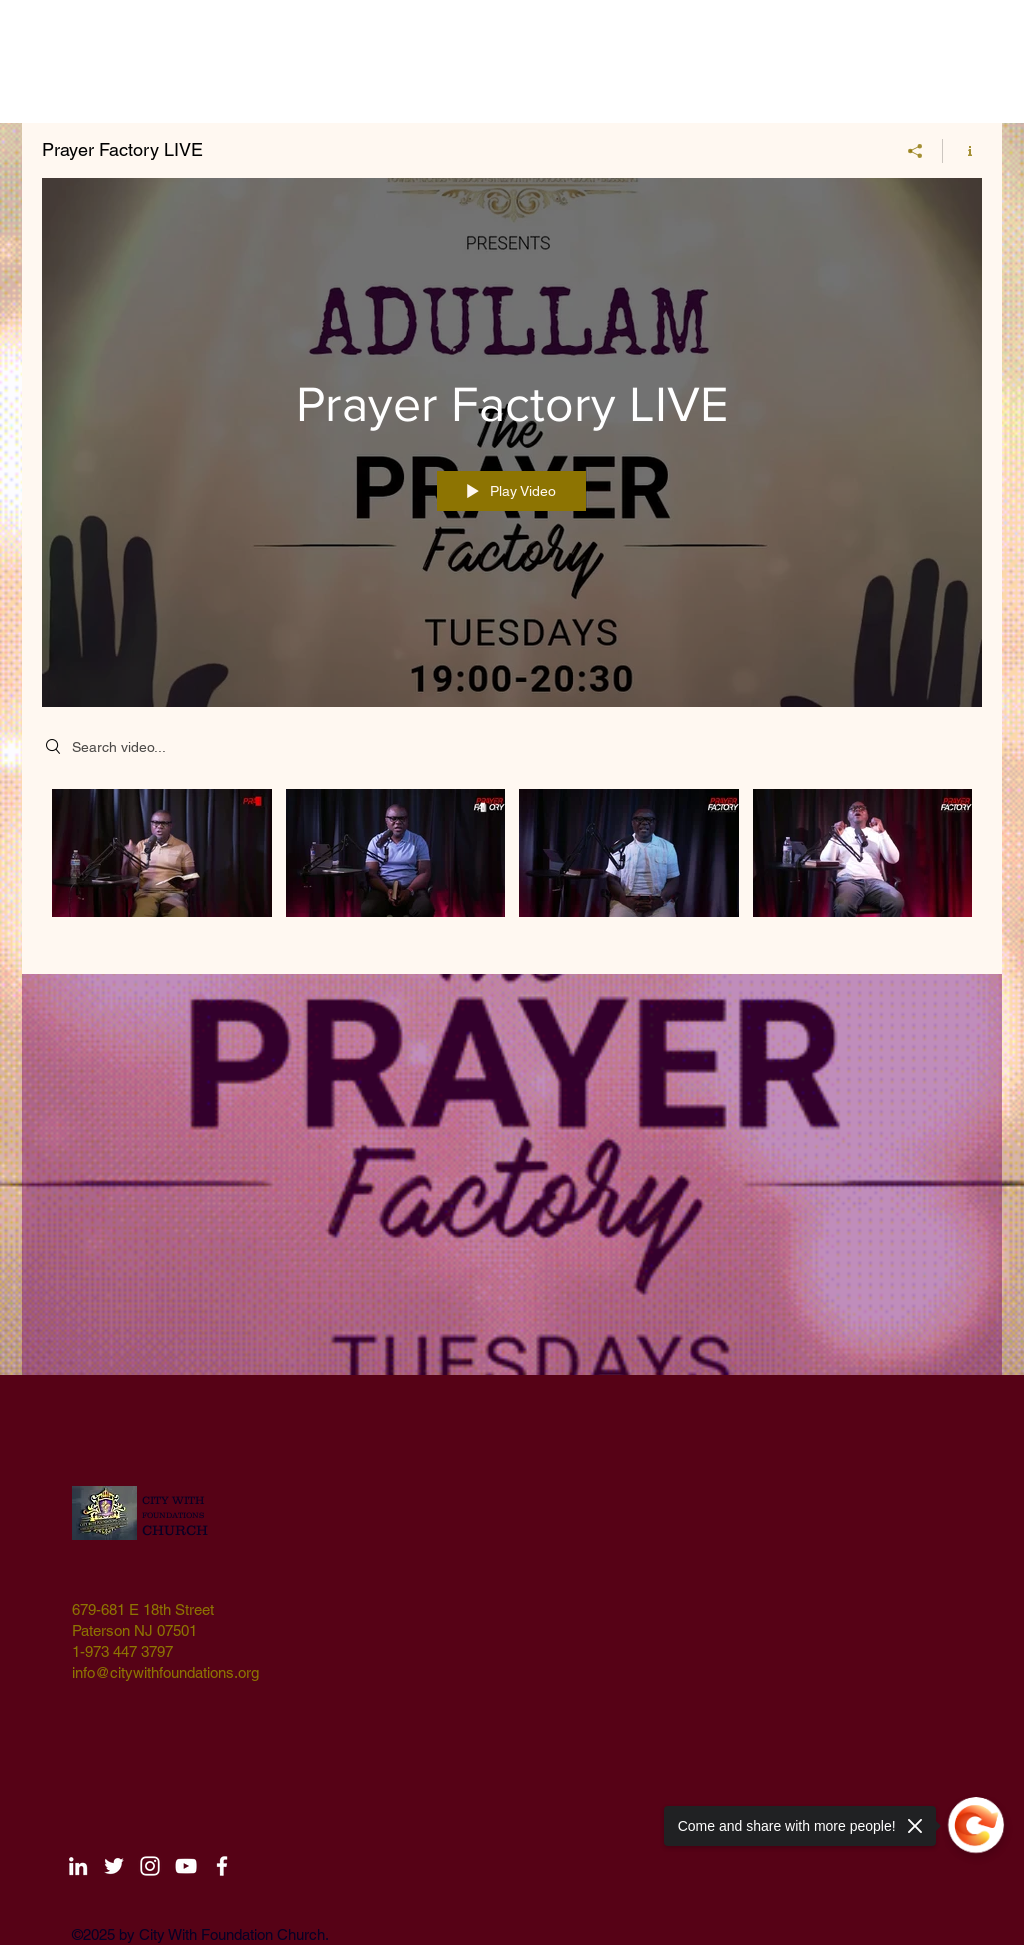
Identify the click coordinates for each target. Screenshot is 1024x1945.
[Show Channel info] (962, 151)
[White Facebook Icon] (222, 1866)
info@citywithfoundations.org (165, 1672)
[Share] (915, 151)
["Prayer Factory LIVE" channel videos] (512, 866)
